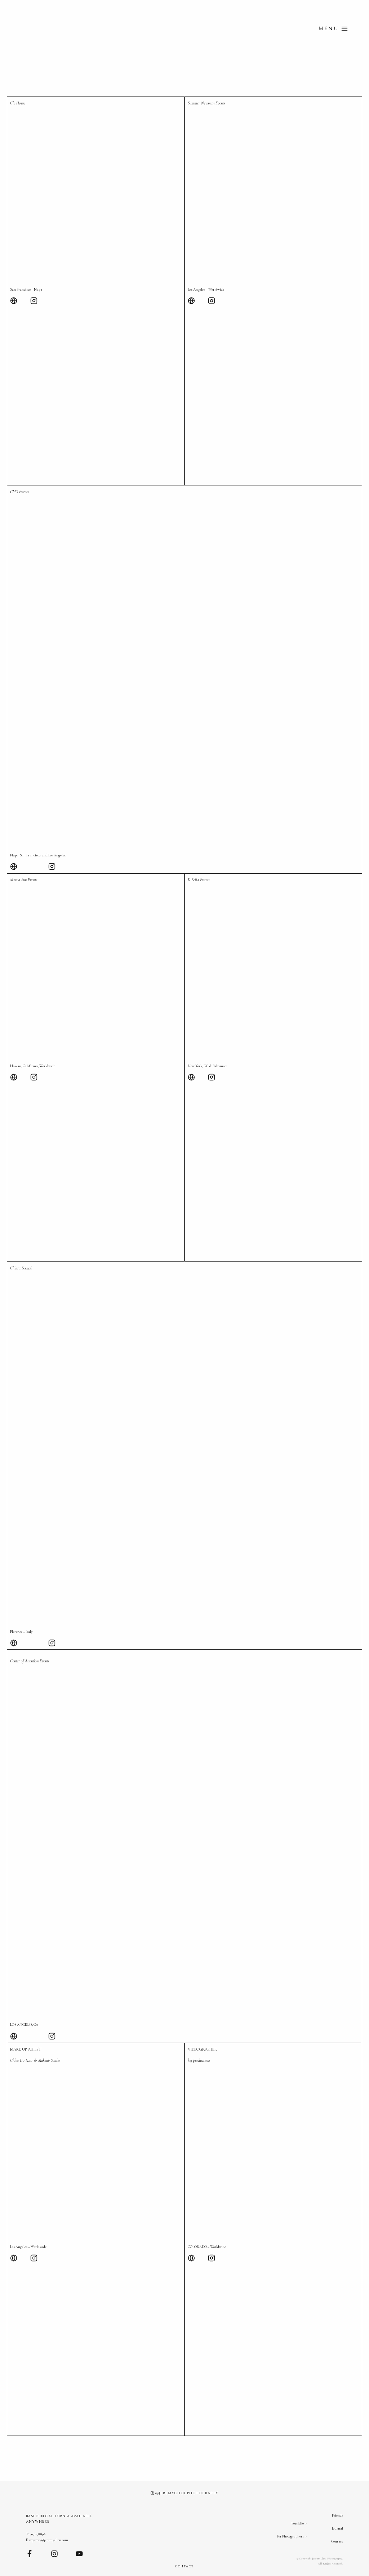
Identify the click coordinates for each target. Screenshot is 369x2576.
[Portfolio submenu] (305, 2527)
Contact (337, 2541)
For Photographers (290, 2540)
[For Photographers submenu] (305, 2540)
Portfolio (298, 2527)
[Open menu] (333, 29)
